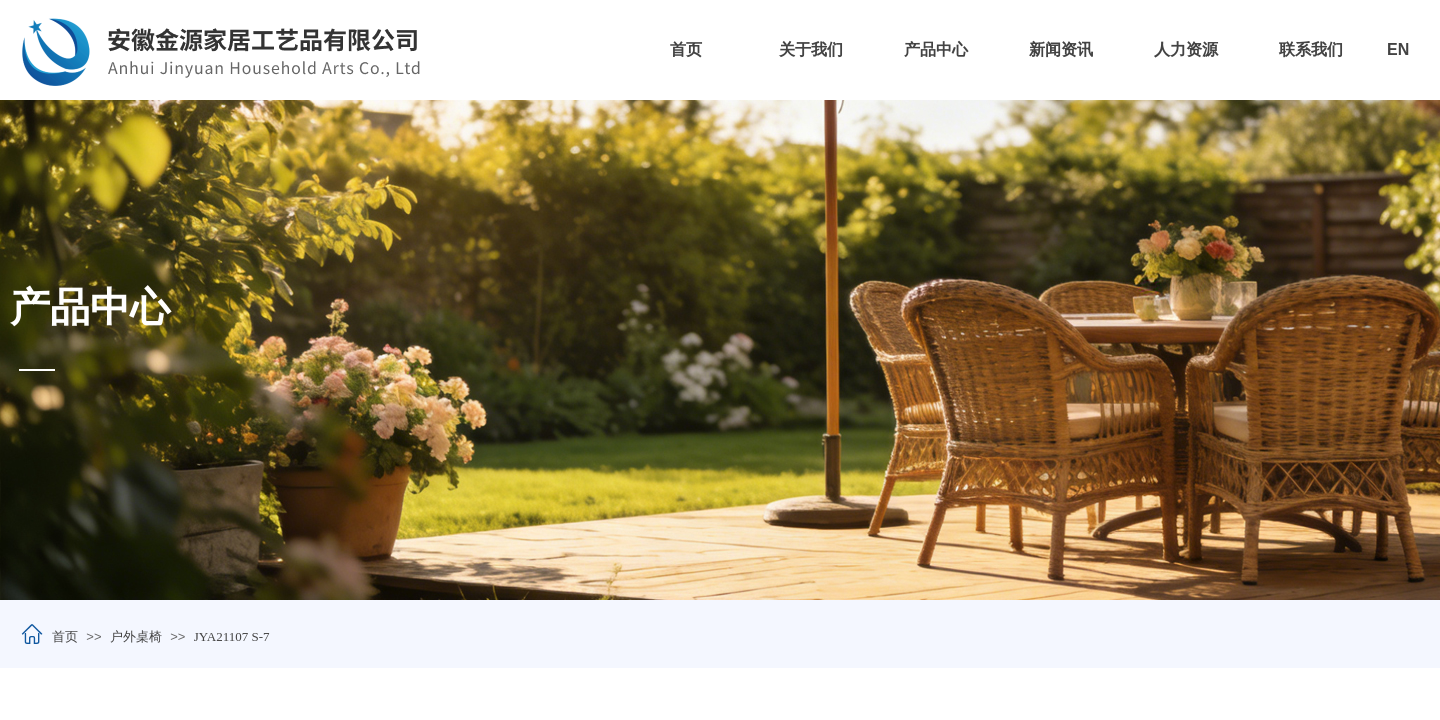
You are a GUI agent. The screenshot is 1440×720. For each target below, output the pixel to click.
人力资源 (1186, 49)
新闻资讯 (1061, 49)
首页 (686, 49)
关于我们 (811, 49)
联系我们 (1311, 49)
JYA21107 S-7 (232, 636)
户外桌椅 (136, 636)
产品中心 (936, 49)
